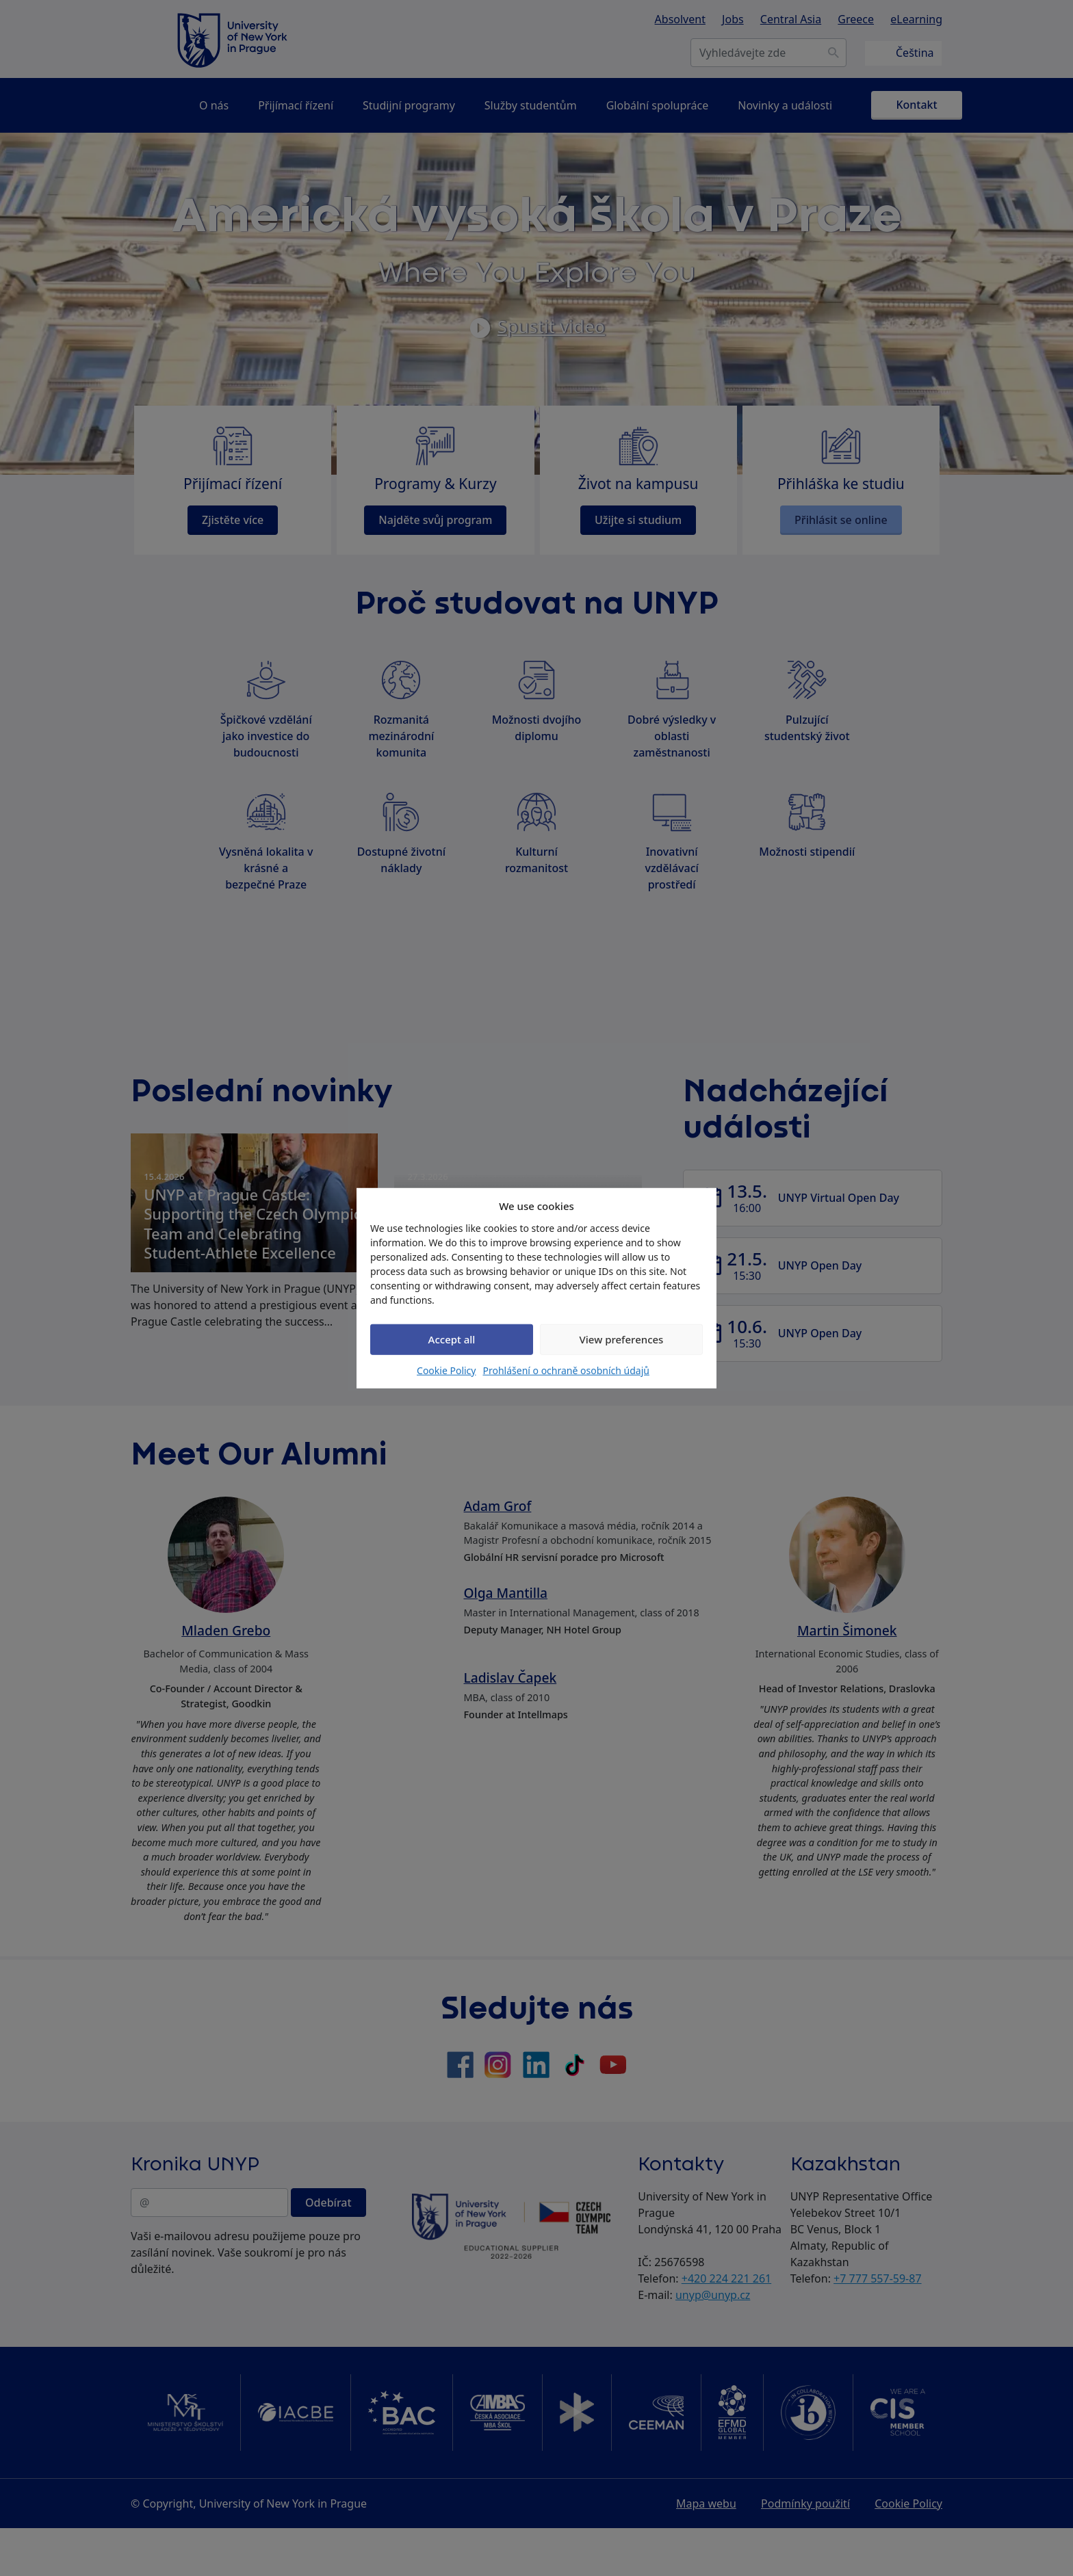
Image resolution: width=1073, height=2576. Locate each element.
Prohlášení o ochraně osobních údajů (565, 1369)
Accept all (452, 1339)
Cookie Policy (446, 1369)
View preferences (622, 1339)
